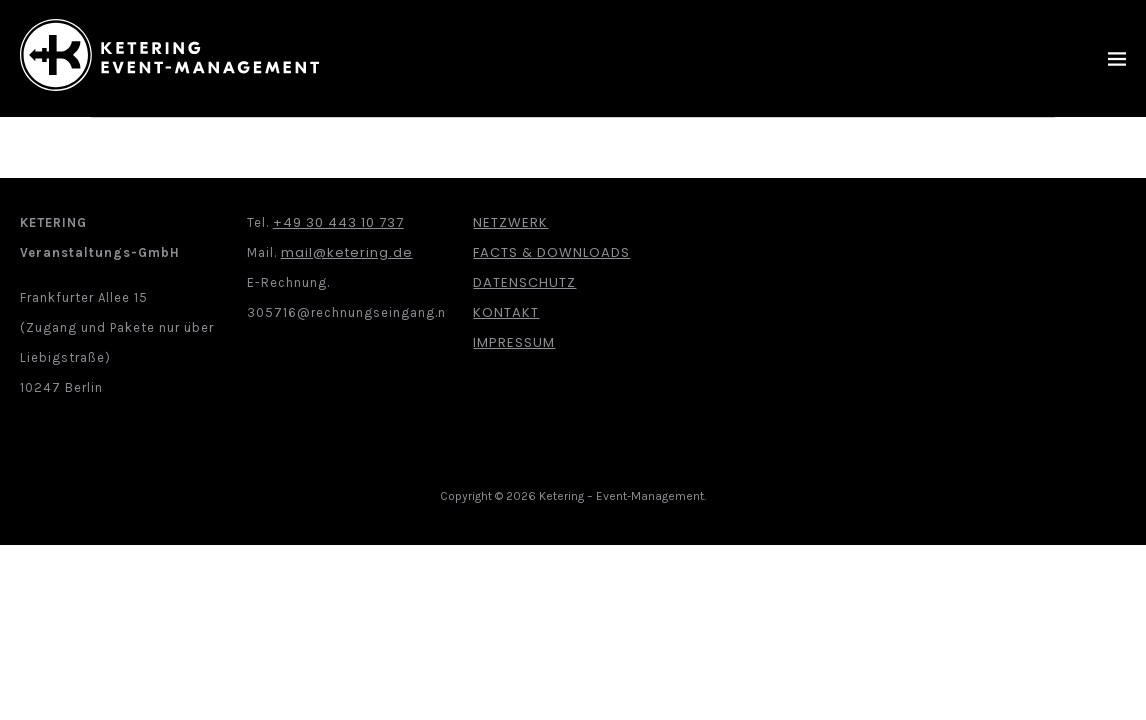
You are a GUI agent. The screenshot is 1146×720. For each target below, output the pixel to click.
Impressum (514, 342)
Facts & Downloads (551, 252)
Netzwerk (510, 222)
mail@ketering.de (347, 252)
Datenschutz (524, 282)
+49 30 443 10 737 (338, 222)
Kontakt (506, 312)
